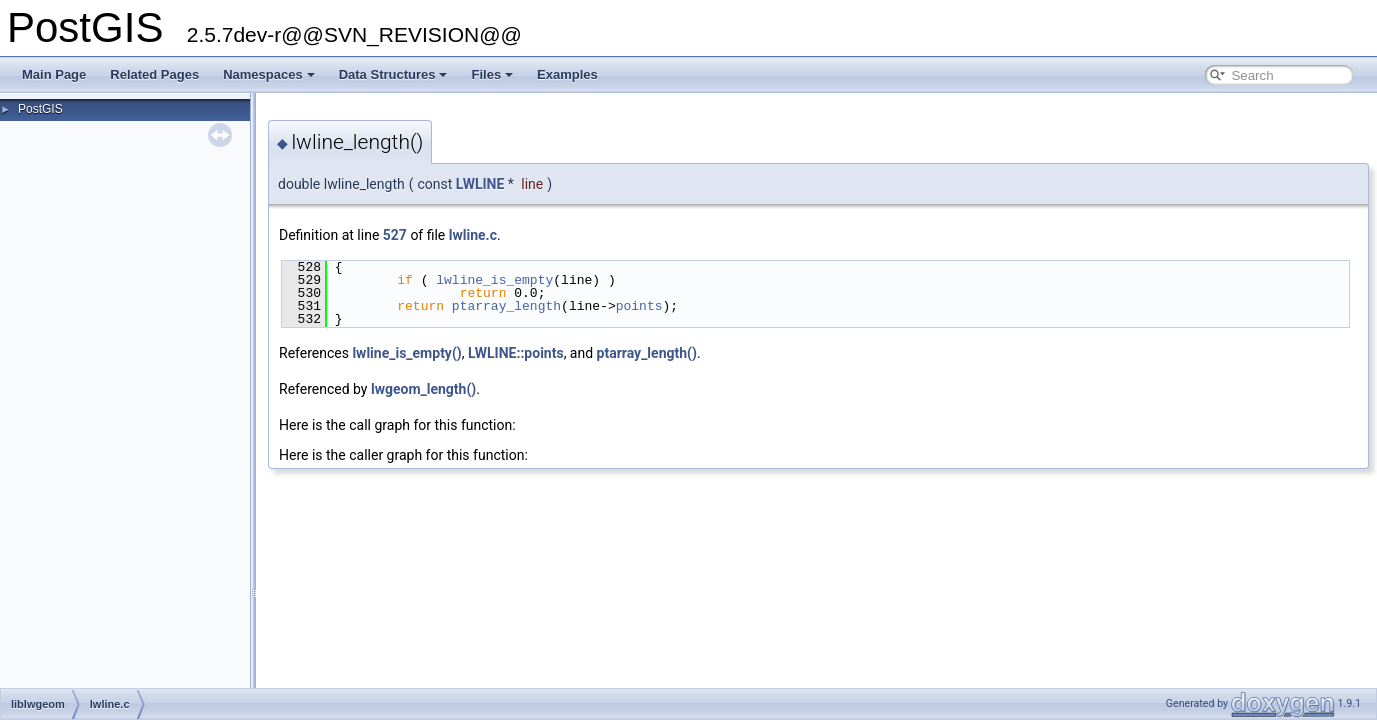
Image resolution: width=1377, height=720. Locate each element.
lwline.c (473, 235)
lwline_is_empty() (406, 353)
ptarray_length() (647, 353)
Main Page (54, 74)
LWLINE (480, 184)
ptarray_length (506, 306)
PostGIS (40, 109)
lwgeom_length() (423, 389)
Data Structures (393, 74)
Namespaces (269, 74)
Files (492, 74)
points (639, 306)
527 (395, 235)
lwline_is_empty (494, 280)
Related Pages (154, 74)
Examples (567, 74)
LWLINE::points (516, 353)
